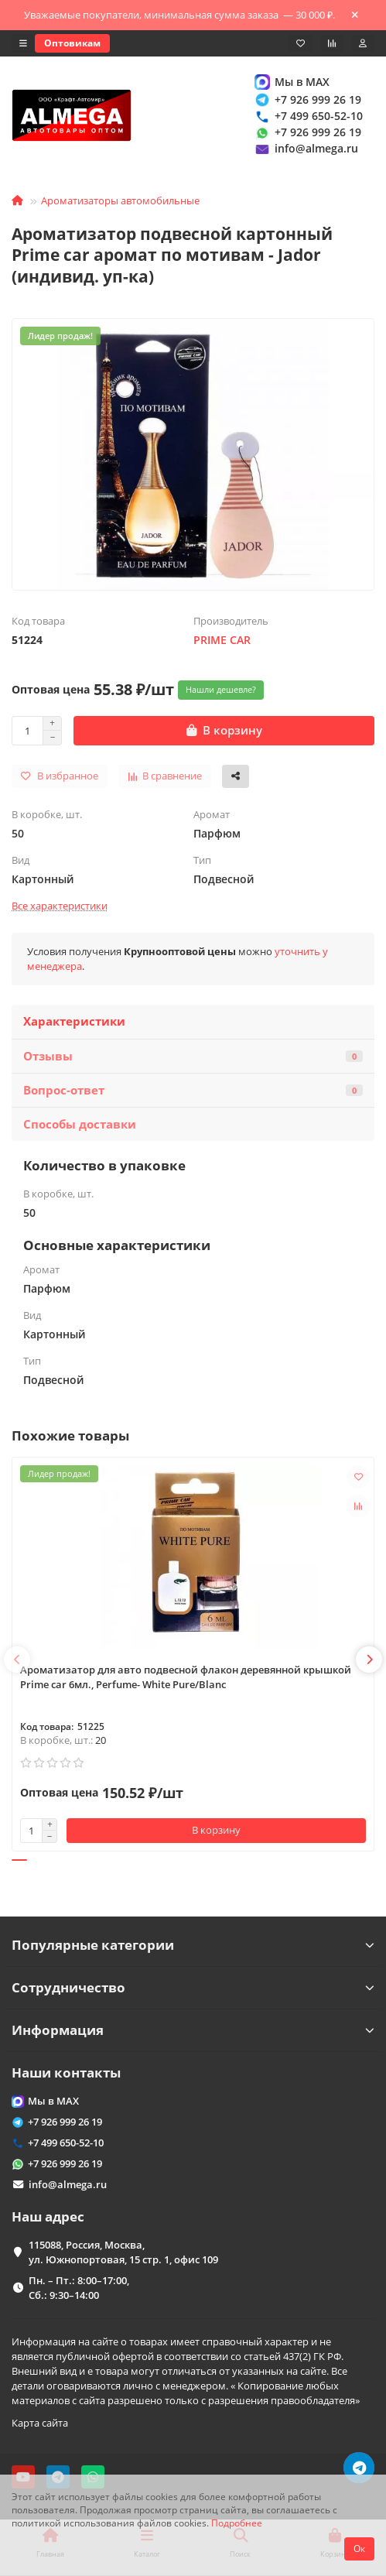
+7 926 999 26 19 (307, 99)
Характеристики (74, 1021)
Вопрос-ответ (193, 1090)
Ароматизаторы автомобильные (120, 200)
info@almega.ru (305, 149)
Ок (359, 2548)
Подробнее (236, 2522)
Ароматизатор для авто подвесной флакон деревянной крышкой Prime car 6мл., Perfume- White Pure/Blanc (185, 1677)
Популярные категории (193, 1945)
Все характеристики (60, 906)
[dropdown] (23, 43)
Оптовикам (72, 43)
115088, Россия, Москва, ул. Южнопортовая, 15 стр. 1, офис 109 (123, 2252)
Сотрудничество (193, 1987)
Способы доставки (79, 1124)
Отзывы (193, 1056)
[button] (17, 1659)
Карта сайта (40, 2423)
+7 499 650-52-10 (308, 116)
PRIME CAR (222, 639)
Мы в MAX (291, 82)
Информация (193, 2030)
